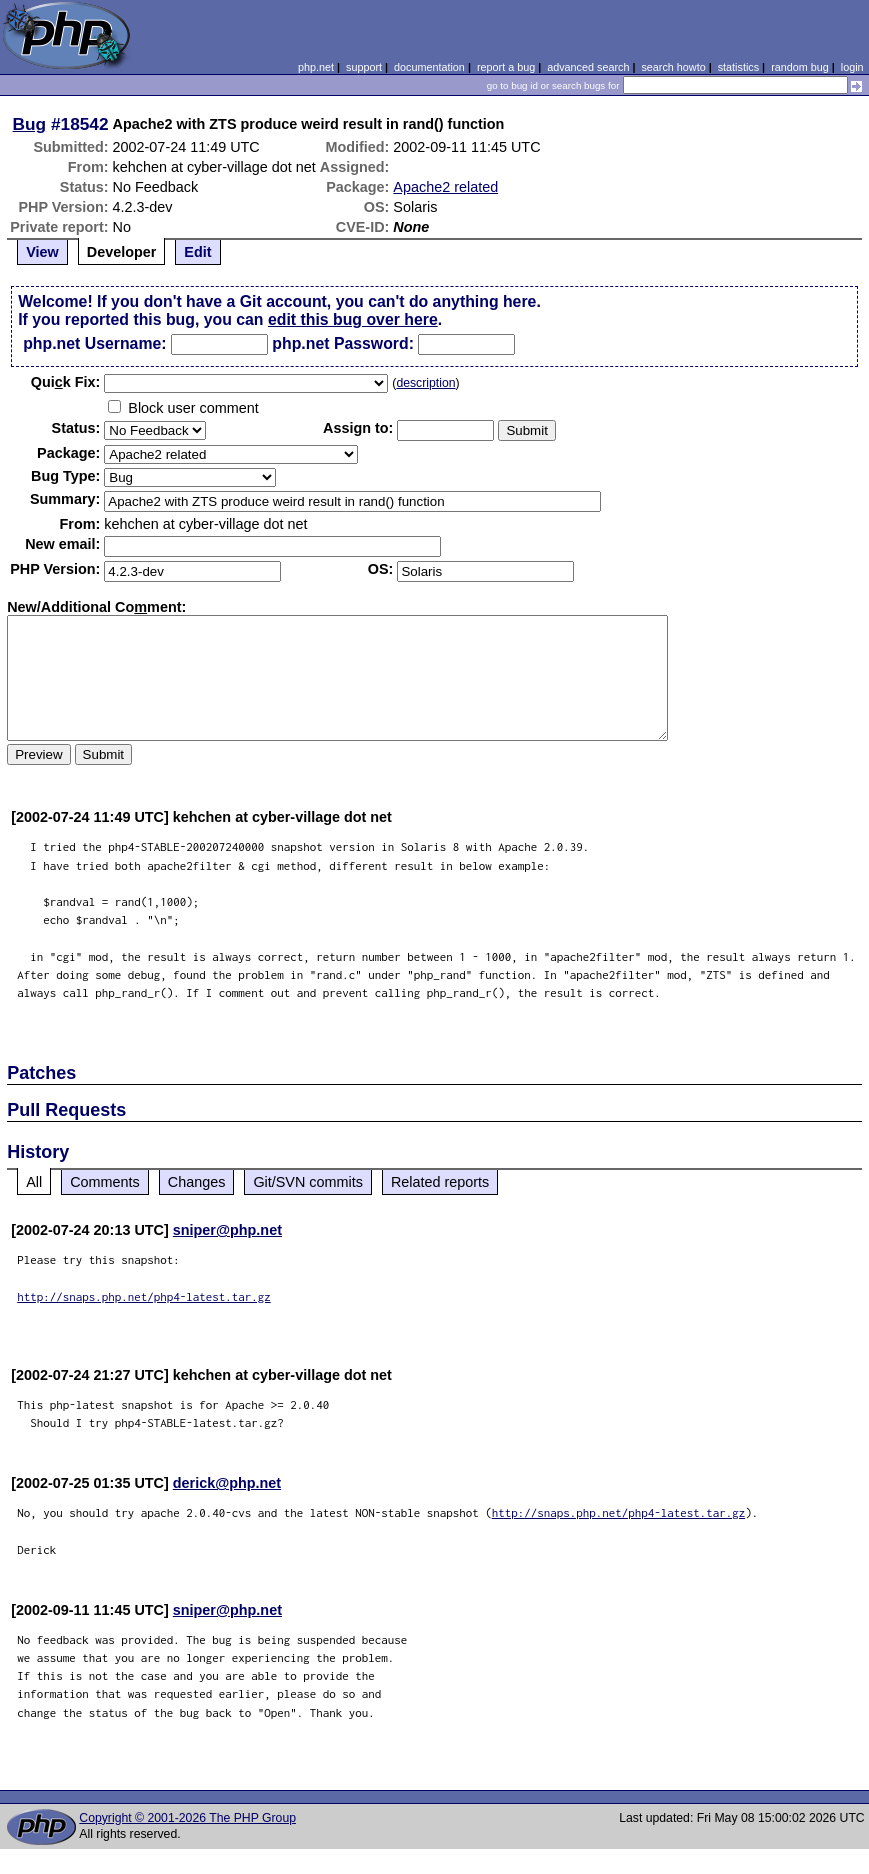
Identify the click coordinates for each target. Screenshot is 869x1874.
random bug (800, 67)
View (42, 252)
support (364, 67)
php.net (316, 67)
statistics (738, 67)
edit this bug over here (353, 319)
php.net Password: (343, 343)
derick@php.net (227, 1483)
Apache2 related (445, 187)
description (425, 383)
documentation (429, 67)
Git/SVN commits (308, 1182)
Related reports (440, 1182)
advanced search (588, 67)
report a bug (506, 67)
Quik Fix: (66, 382)
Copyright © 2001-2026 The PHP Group (187, 1818)
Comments (105, 1182)
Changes (197, 1182)
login (852, 67)
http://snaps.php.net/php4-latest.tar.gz (144, 1296)
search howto (673, 67)
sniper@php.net (227, 1230)
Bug (30, 124)
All (34, 1182)
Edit (197, 252)
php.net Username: (94, 343)
